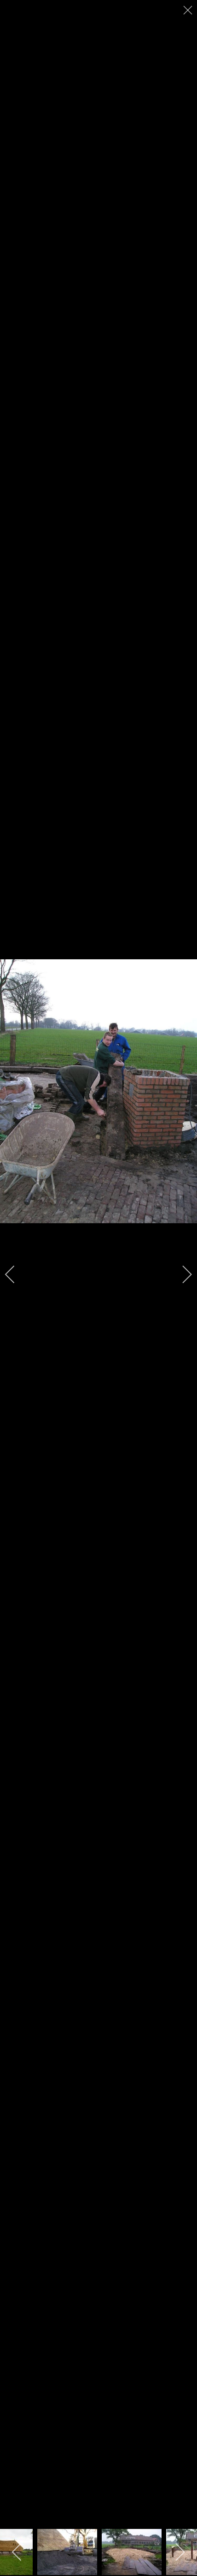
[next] (181, 1274)
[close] (188, 10)
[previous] (16, 1274)
